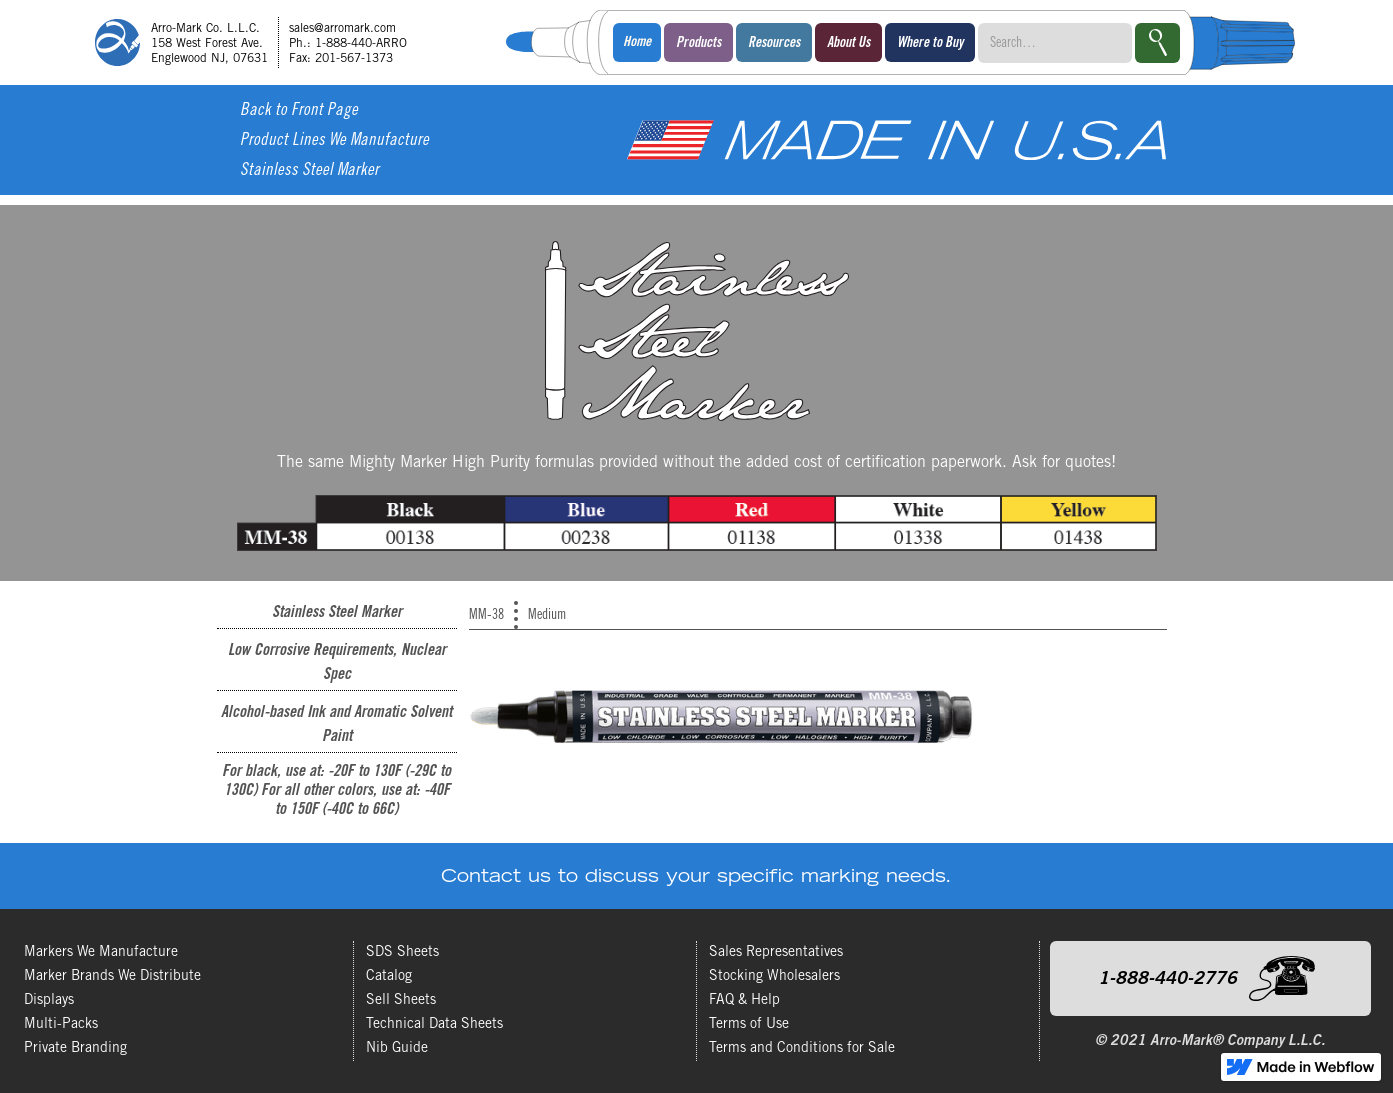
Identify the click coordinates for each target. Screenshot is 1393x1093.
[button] (698, 42)
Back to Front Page (299, 111)
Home (637, 43)
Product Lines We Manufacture (334, 141)
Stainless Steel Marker (309, 171)
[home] (258, 42)
